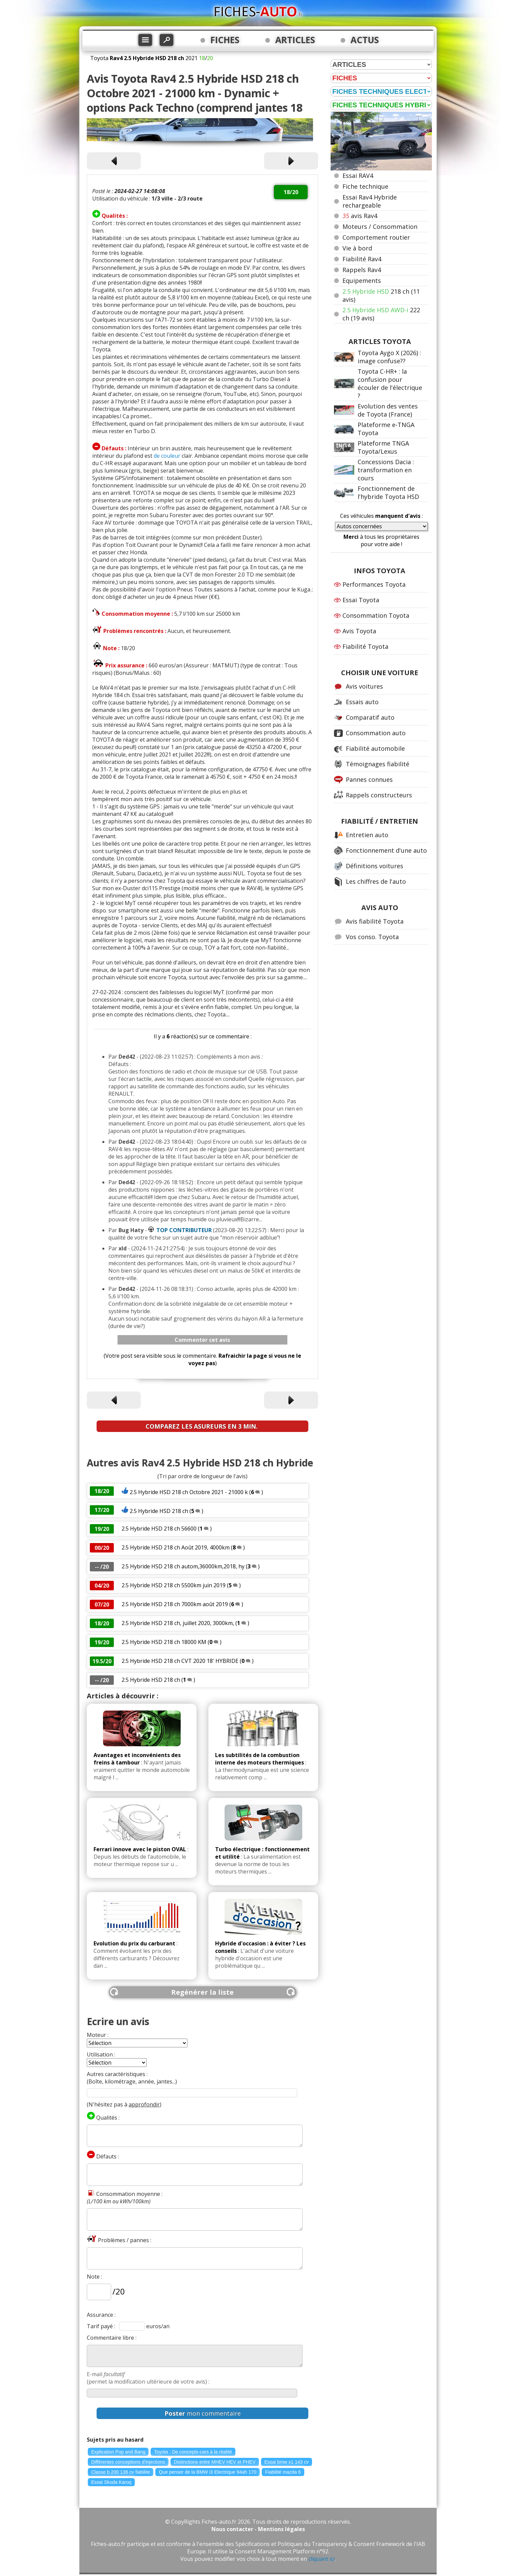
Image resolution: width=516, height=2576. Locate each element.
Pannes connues (369, 779)
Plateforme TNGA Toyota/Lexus (383, 447)
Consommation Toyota (375, 615)
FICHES (224, 40)
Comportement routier (376, 237)
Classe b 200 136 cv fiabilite (120, 2472)
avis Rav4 (359, 216)
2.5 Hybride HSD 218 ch (159, 1511)
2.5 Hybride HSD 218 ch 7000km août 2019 (175, 1604)
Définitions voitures (374, 866)
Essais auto (362, 702)
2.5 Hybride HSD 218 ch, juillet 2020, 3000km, (178, 1623)
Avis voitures (364, 686)
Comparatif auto (370, 717)
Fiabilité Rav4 (361, 259)
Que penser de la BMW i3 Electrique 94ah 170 (207, 2472)
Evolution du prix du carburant (134, 1943)
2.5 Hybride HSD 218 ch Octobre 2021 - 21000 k (189, 1492)
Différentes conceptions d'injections (128, 2462)
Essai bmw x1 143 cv (286, 2462)
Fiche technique (365, 186)
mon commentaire (202, 2413)
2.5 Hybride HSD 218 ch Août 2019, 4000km (176, 1547)
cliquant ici (321, 2558)
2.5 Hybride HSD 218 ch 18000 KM (164, 1642)
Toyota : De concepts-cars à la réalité (193, 2451)
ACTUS (365, 40)
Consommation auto (376, 733)
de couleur (167, 455)
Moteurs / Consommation (379, 226)
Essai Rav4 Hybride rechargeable (369, 201)
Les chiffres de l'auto (376, 881)
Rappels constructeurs (379, 795)
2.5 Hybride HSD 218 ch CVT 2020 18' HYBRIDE (180, 1661)
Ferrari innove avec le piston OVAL (140, 1849)
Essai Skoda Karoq (111, 2482)
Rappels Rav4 (361, 270)
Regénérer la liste (202, 1992)
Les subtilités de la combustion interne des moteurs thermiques (259, 1758)
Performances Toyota (374, 584)
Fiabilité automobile (375, 748)
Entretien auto (367, 835)
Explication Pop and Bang (118, 2451)
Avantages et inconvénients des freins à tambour (137, 1758)
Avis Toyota (359, 631)
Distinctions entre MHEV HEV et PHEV (215, 2462)
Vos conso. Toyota (372, 937)
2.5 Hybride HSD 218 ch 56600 (159, 1528)
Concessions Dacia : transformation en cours (386, 470)
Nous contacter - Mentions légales (258, 2529)
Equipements (361, 280)
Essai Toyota (360, 600)
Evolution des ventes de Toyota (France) (388, 410)
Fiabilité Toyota (365, 646)
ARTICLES (295, 40)
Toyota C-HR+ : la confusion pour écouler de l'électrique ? (390, 383)
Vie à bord (357, 248)
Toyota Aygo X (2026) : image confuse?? (389, 357)
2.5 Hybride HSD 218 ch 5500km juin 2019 (174, 1585)
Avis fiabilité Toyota (375, 921)
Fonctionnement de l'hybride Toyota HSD (388, 492)
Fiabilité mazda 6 (283, 2472)
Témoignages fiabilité (377, 764)
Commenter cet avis (202, 1340)
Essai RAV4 (357, 175)
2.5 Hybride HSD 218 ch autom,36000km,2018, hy (183, 1566)
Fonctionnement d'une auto (386, 850)
